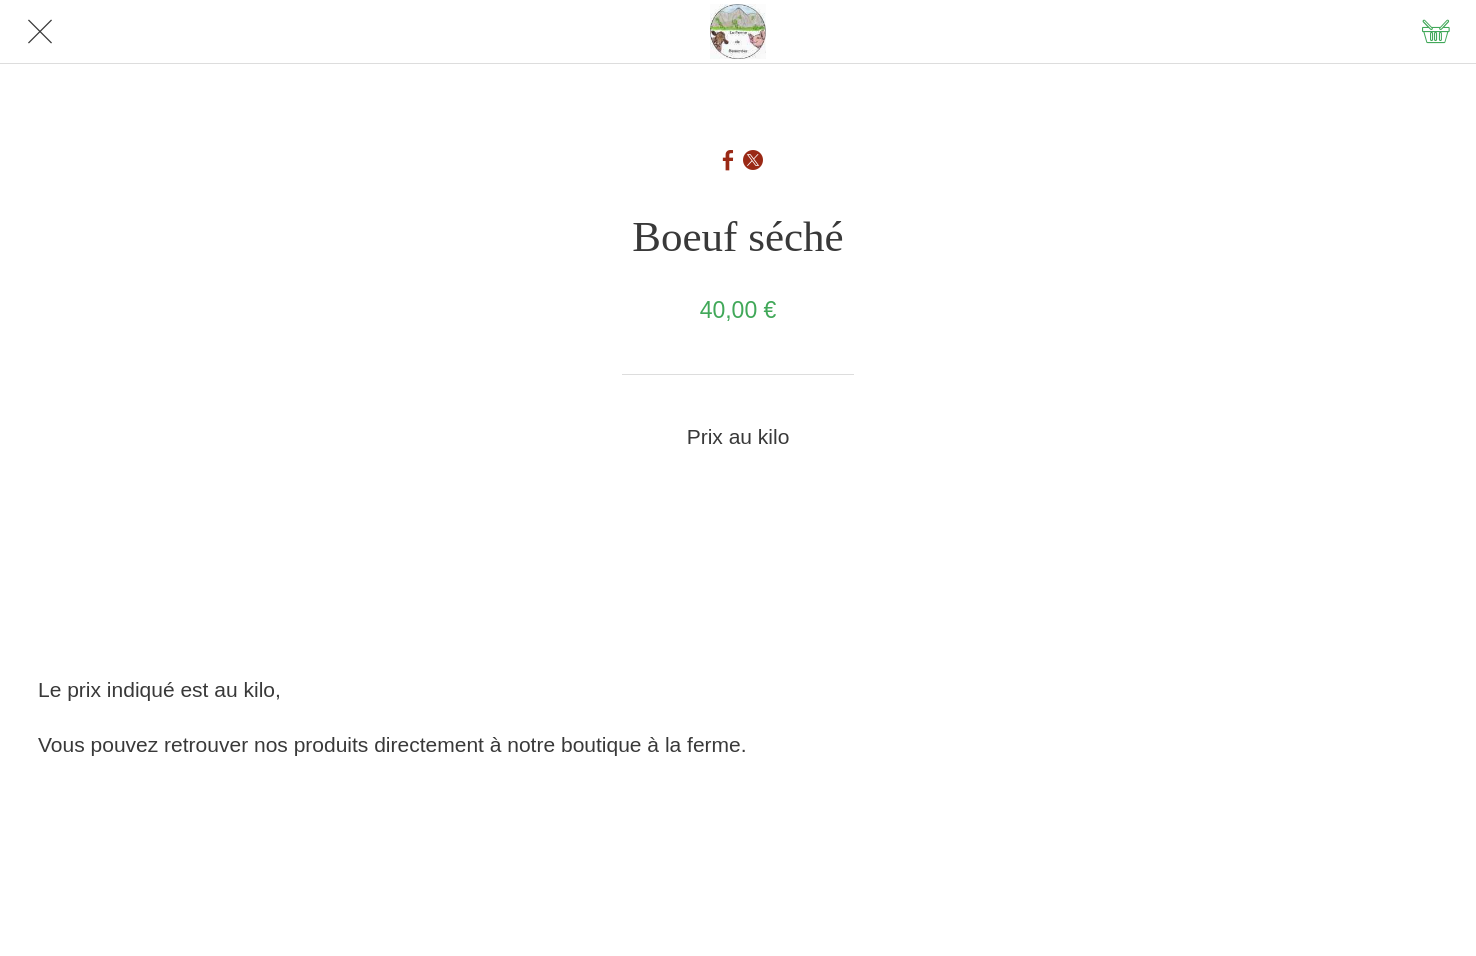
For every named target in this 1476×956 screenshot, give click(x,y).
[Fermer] (40, 32)
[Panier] (1436, 32)
